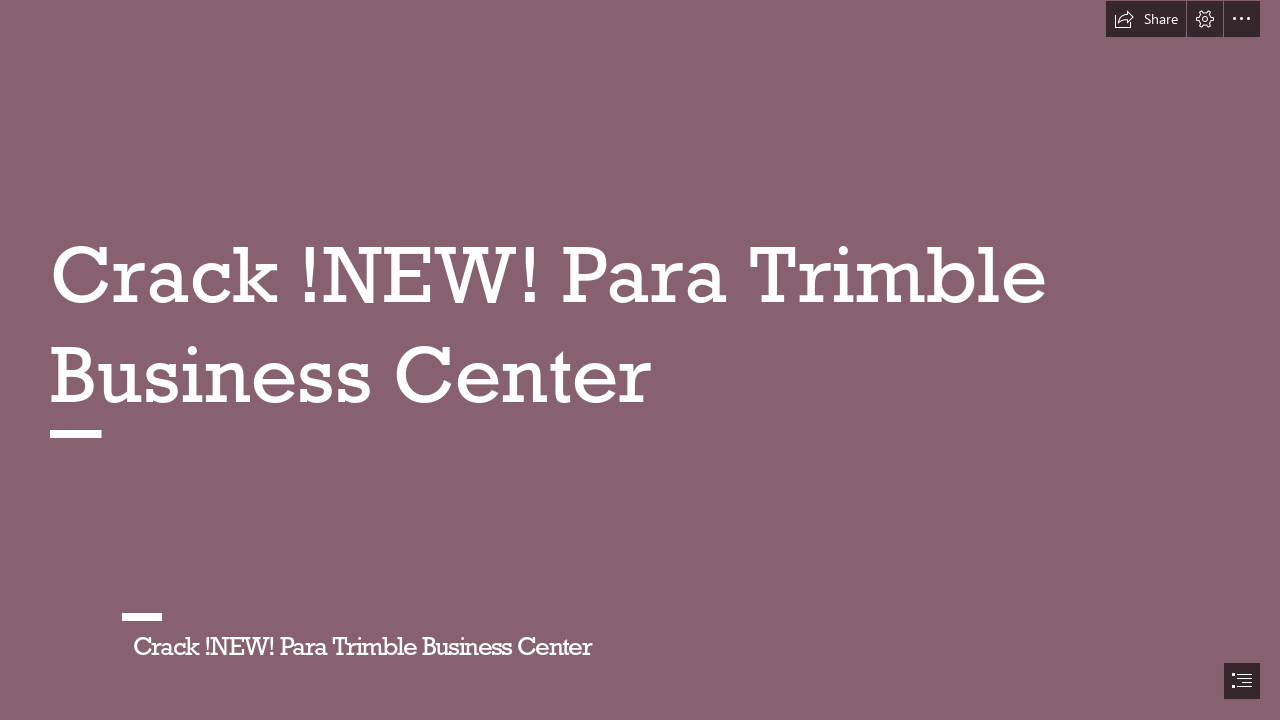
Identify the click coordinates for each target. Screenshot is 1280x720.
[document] (640, 360)
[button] (1146, 19)
